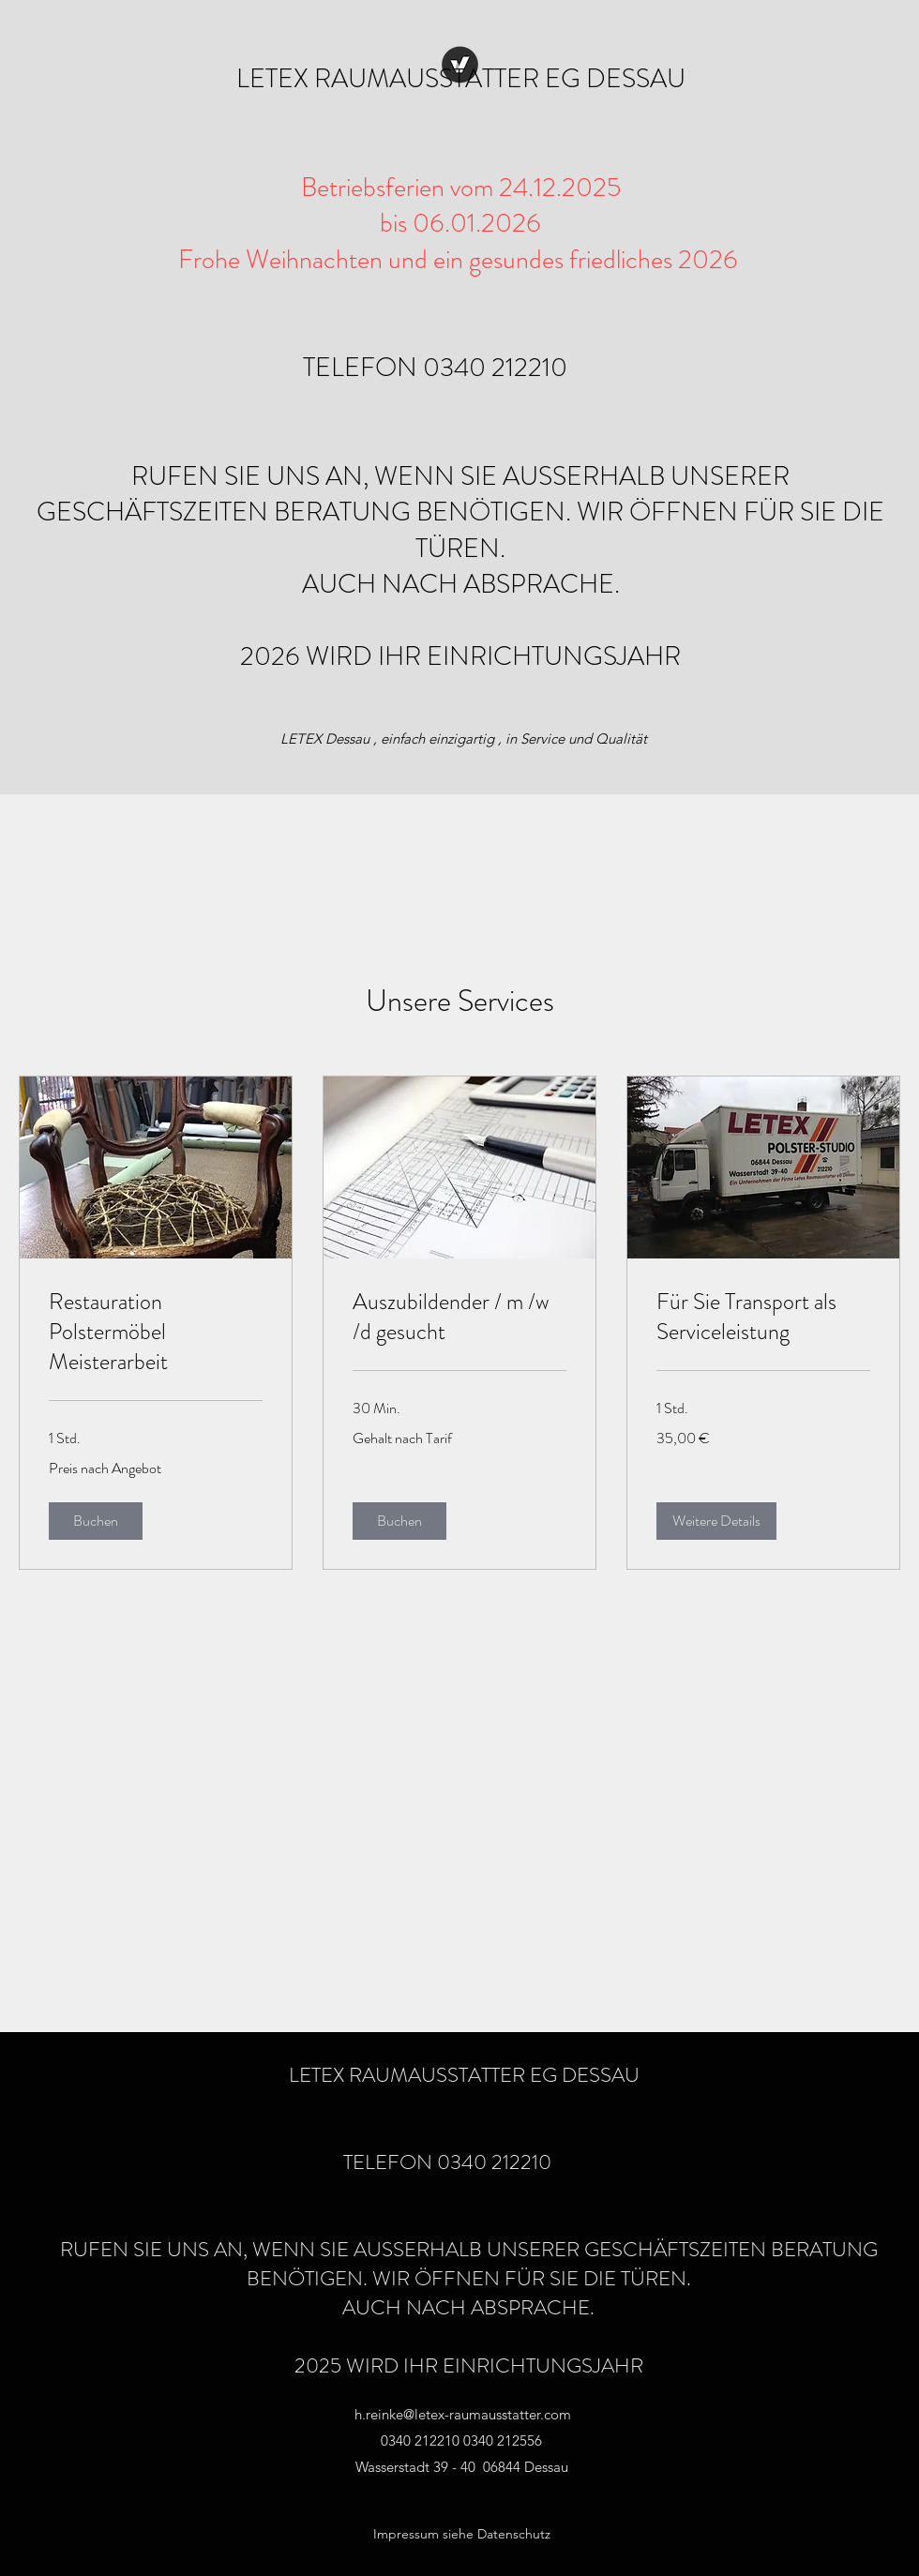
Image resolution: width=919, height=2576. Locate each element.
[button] (96, 1521)
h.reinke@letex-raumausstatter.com (462, 2414)
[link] (156, 1333)
